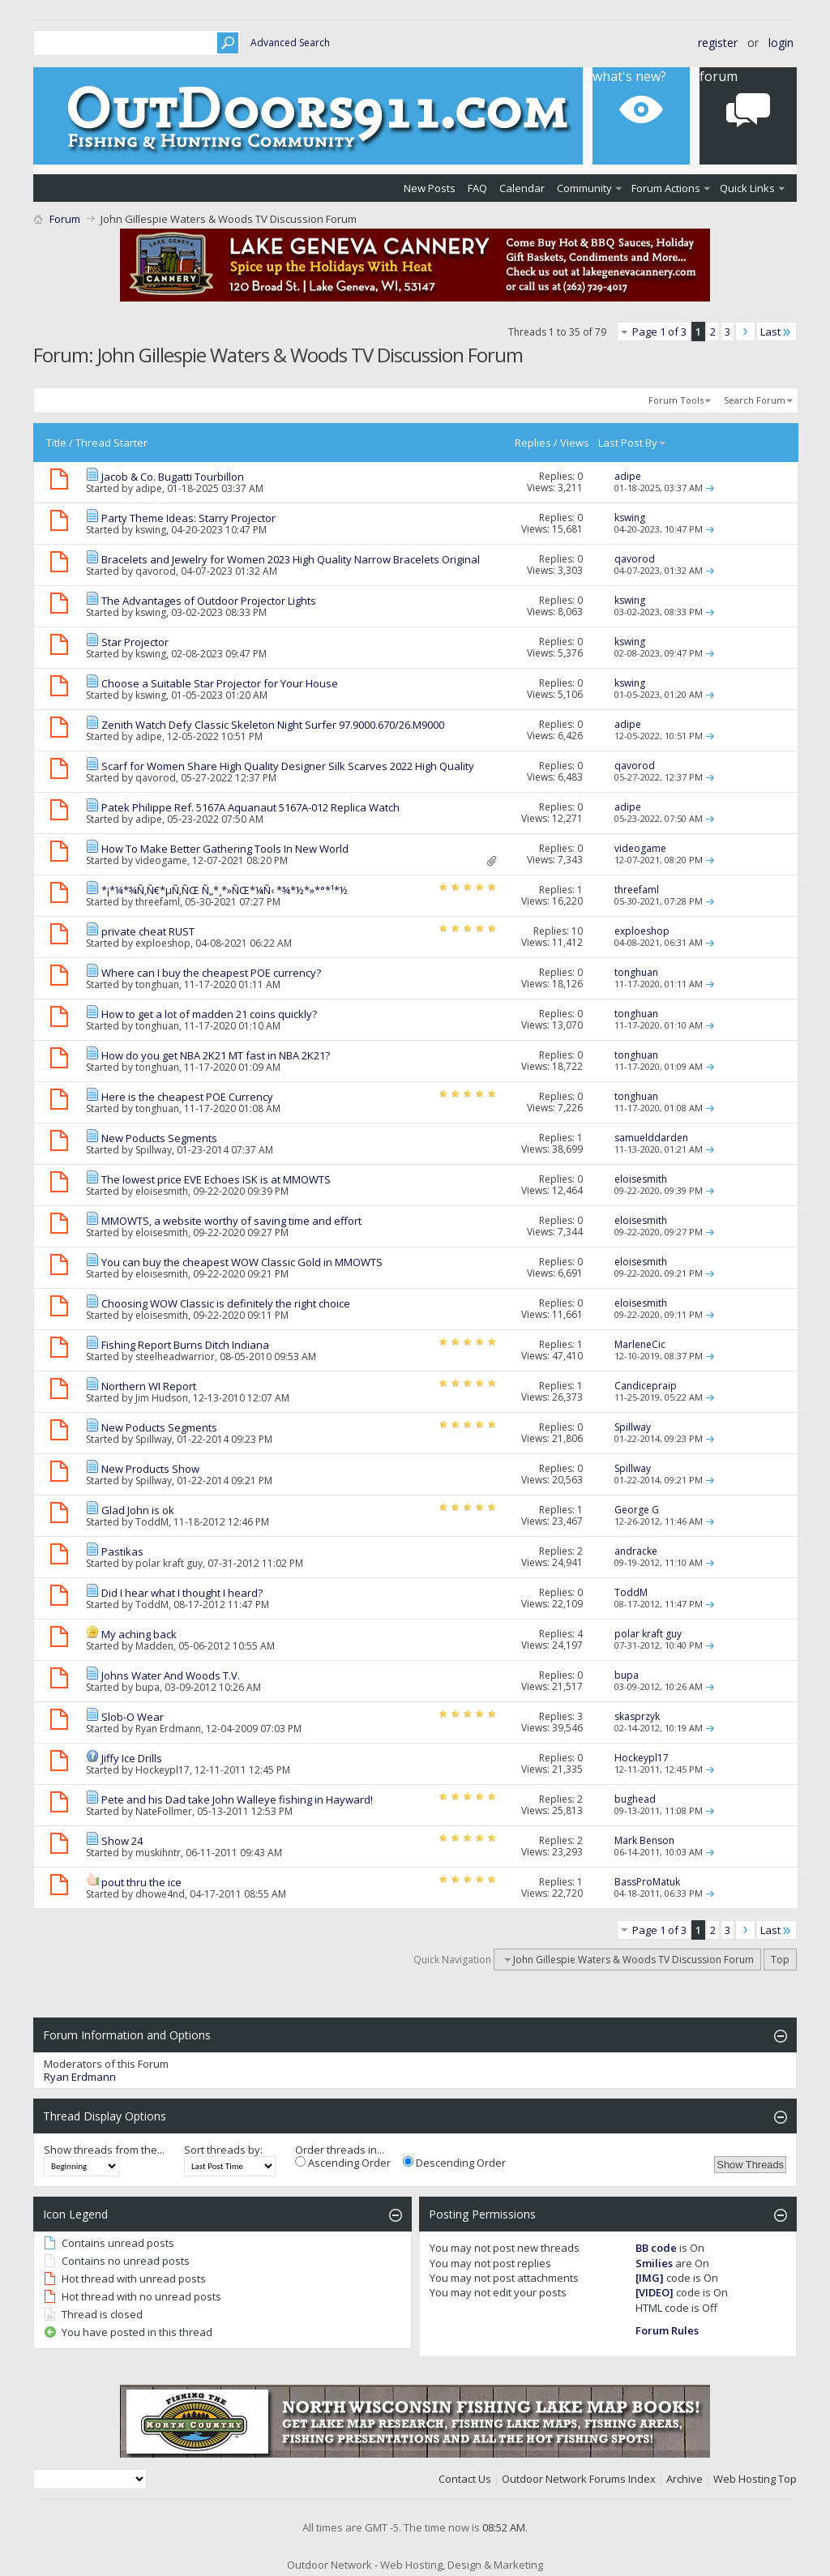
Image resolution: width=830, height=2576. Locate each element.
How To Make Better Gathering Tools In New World (225, 848)
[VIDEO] (654, 2292)
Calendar (522, 188)
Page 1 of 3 (659, 331)
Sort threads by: (223, 2149)
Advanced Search (290, 42)
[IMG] (649, 2277)
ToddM (152, 1522)
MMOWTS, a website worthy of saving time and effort (231, 1220)
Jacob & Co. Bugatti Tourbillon (172, 476)
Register (718, 42)
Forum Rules (667, 2330)
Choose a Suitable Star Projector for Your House (219, 683)
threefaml (157, 902)
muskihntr (158, 1852)
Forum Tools (676, 400)
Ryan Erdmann (168, 1728)
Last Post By (632, 442)
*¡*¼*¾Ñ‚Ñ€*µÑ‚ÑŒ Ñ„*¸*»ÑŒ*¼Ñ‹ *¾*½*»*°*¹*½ (224, 890)
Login (781, 42)
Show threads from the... (104, 2149)
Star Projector (135, 642)
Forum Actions (665, 188)
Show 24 (122, 1841)
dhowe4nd (160, 1894)
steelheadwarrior (175, 1356)
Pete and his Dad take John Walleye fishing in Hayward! (237, 1799)
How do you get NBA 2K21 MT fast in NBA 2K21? (215, 1055)
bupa (147, 1687)
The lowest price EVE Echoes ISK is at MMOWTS (216, 1179)
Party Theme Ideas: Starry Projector (188, 518)
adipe (148, 488)
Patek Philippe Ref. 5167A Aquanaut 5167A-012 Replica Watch (250, 807)
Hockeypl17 (162, 1770)
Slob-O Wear (132, 1716)
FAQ (477, 188)
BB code (656, 2247)
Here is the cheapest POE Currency (187, 1096)
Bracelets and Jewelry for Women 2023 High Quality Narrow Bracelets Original (290, 559)
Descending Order (454, 2162)
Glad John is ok (137, 1510)
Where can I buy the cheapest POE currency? (211, 972)
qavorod (155, 571)
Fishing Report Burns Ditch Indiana (185, 1344)
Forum (64, 219)
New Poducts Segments (159, 1138)
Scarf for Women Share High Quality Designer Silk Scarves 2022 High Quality (287, 766)
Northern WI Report (148, 1386)
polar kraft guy (169, 1563)
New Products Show (150, 1468)
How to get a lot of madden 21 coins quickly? (209, 1014)
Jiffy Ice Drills (131, 1758)
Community (584, 188)
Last (776, 331)
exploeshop (162, 943)
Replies (533, 442)
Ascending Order (343, 2162)
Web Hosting (744, 2478)
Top (780, 1959)
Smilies (654, 2263)
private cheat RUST (148, 931)
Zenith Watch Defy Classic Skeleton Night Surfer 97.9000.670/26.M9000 (272, 724)
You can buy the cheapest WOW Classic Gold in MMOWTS (242, 1262)
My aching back (139, 1634)
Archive (684, 2478)
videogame (161, 860)
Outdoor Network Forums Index (579, 2478)
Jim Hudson (161, 1398)
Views (574, 442)
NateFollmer (163, 1811)
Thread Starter (111, 442)
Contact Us (465, 2478)
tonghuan (157, 984)
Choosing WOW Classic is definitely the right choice (225, 1303)
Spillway (153, 1150)
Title (56, 442)
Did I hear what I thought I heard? (182, 1592)
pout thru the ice (141, 1882)
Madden (154, 1646)
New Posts (430, 188)
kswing (150, 530)
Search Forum (754, 400)
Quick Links (747, 188)
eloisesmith (161, 1191)
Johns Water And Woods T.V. (170, 1675)
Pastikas (122, 1551)
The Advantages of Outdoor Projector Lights (208, 600)
